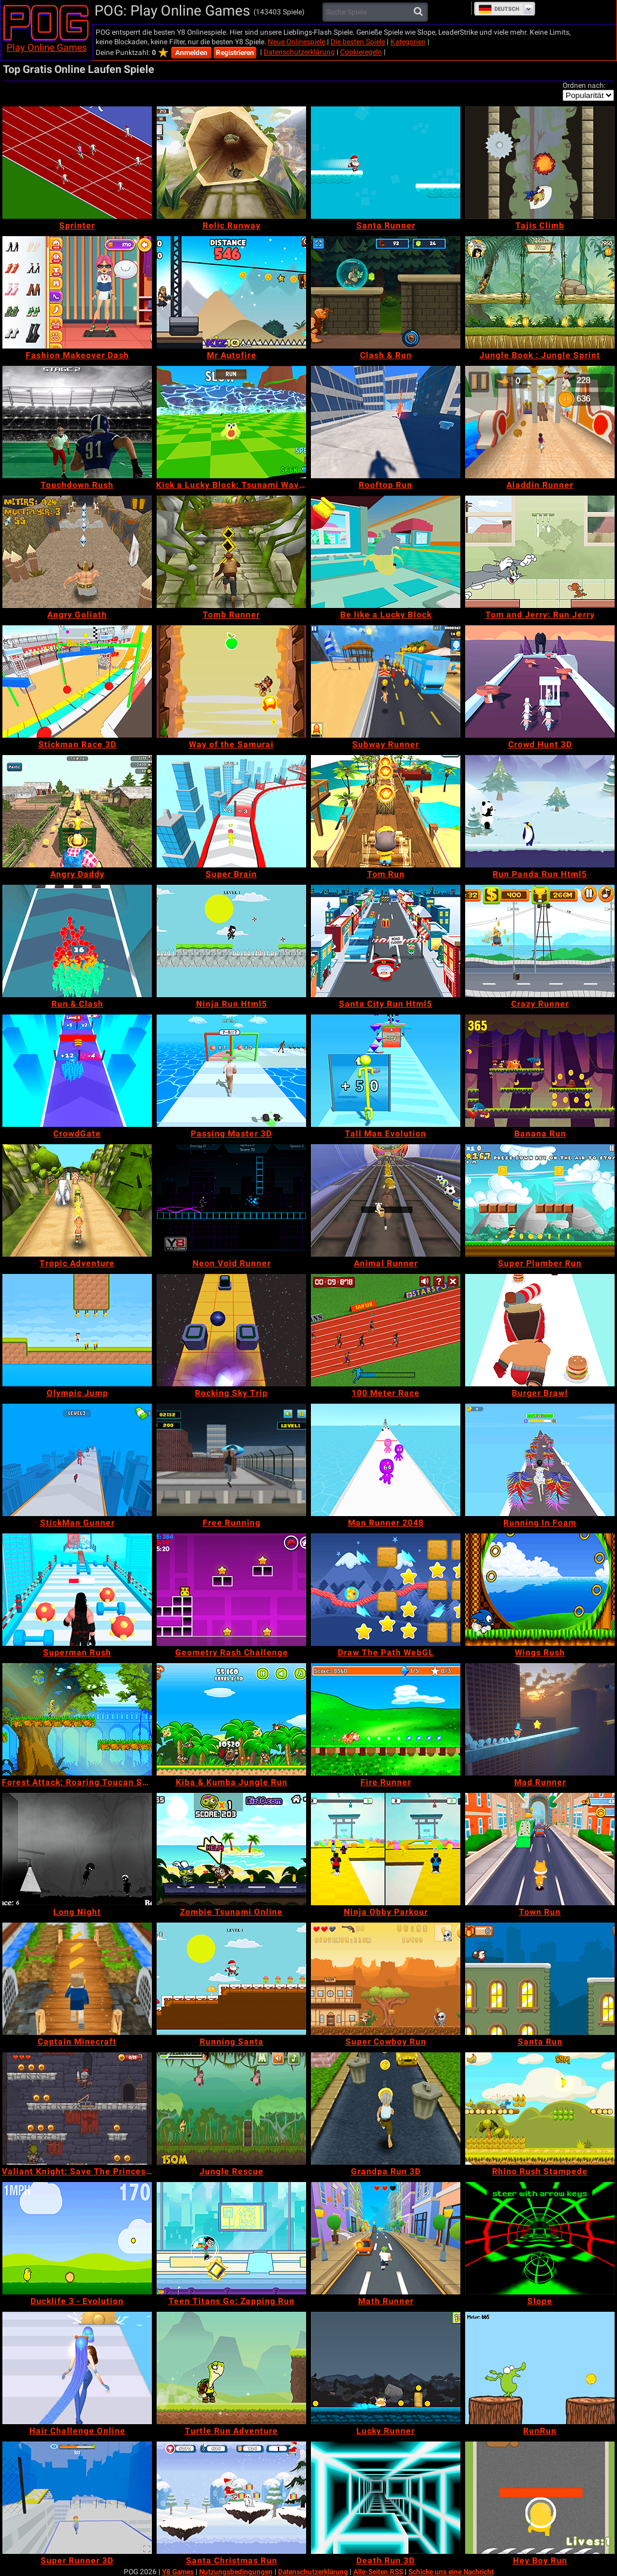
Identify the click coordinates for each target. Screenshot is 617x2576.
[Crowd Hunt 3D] (540, 681)
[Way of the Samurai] (231, 681)
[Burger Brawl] (540, 1330)
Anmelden (191, 52)
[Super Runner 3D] (77, 2497)
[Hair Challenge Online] (77, 2368)
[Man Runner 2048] (385, 1460)
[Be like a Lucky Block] (385, 552)
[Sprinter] (77, 162)
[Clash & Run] (385, 292)
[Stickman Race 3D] (77, 681)
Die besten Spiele (358, 42)
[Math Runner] (385, 2238)
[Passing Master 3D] (231, 1070)
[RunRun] (540, 2368)
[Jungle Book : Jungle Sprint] (540, 292)
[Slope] (540, 2238)
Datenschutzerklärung (299, 52)
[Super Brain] (231, 811)
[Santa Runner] (385, 162)
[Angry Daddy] (77, 811)
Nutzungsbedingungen (236, 2572)
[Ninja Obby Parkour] (385, 1849)
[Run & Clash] (77, 941)
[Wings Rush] (540, 1589)
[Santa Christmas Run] (231, 2497)
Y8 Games (178, 2572)
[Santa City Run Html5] (385, 941)
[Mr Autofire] (231, 292)
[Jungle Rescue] (231, 2108)
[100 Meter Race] (385, 1330)
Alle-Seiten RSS (378, 2572)
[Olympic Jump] (77, 1330)
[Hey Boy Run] (540, 2497)
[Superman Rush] (77, 1589)
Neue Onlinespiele (296, 42)
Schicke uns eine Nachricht (451, 2572)
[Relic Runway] (231, 162)
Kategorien (408, 42)
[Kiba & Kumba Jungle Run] (231, 1719)
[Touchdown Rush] (77, 422)
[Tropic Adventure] (77, 1200)
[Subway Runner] (385, 681)
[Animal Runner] (385, 1200)
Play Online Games (47, 47)
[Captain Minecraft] (77, 1979)
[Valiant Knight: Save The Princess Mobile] (77, 2108)
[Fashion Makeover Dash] (77, 292)
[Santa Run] (540, 1979)
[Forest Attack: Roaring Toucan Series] (77, 1719)
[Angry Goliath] (77, 552)
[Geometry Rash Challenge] (231, 1589)
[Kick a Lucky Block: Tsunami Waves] (231, 422)
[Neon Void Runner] (231, 1200)
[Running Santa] (231, 1979)
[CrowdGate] (77, 1070)
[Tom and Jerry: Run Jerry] (540, 552)
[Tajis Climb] (540, 162)
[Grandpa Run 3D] (385, 2108)
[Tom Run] (385, 811)
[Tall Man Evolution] (385, 1070)
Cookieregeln (361, 52)
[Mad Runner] (540, 1719)
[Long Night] (77, 1849)
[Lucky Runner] (385, 2368)
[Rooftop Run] (385, 422)
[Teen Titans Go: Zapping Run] (231, 2238)
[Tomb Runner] (231, 552)
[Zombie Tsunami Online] (231, 1849)
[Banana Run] (540, 1070)
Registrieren (235, 52)
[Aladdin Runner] (540, 422)
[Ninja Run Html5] (231, 941)
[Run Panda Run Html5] (540, 811)
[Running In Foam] (540, 1460)
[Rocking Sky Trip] (231, 1330)
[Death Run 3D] (385, 2497)
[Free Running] (231, 1460)
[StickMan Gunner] (77, 1460)
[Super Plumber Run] (540, 1200)
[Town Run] (540, 1849)
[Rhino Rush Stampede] (540, 2108)
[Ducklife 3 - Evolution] (77, 2238)
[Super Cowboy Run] (385, 1979)
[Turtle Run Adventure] (231, 2368)
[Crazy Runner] (540, 941)
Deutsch (498, 9)
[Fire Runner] (385, 1719)
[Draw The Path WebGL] (385, 1589)
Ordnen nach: (584, 85)
